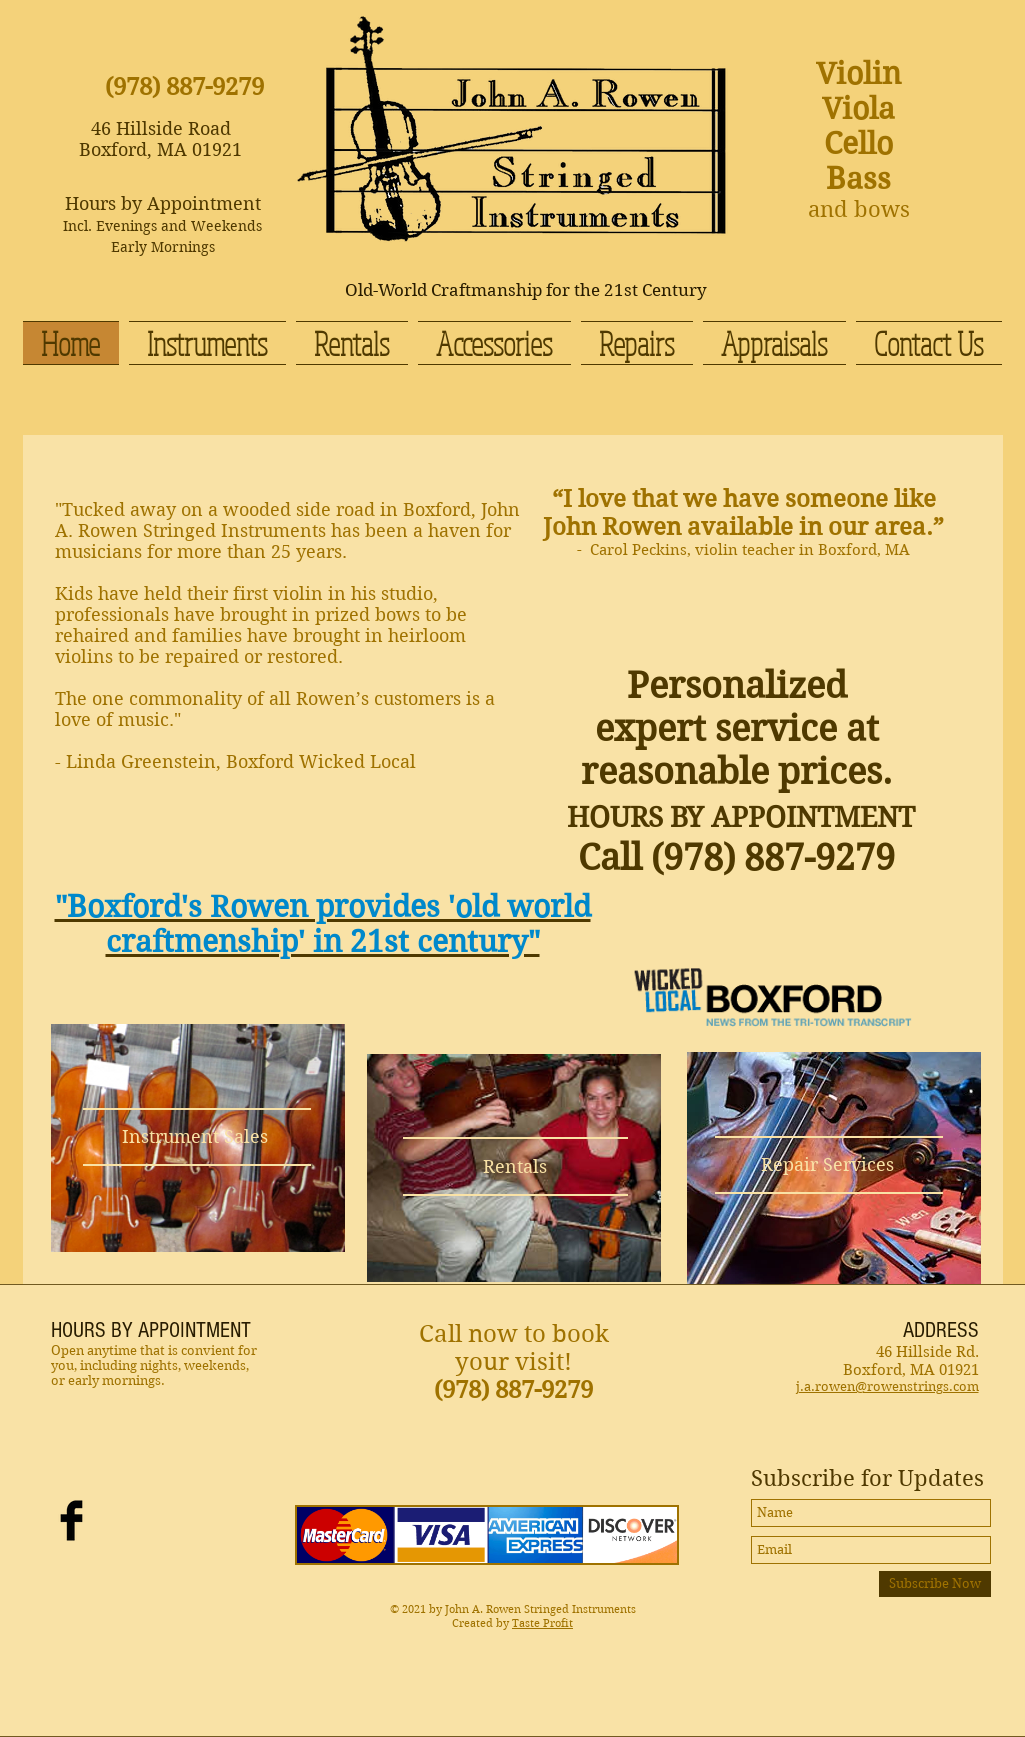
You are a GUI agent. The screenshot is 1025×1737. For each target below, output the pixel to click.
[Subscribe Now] (935, 1584)
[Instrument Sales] (195, 1136)
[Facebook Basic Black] (71, 1520)
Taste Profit (542, 1623)
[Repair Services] (827, 1164)
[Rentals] (515, 1166)
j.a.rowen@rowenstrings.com (887, 1386)
